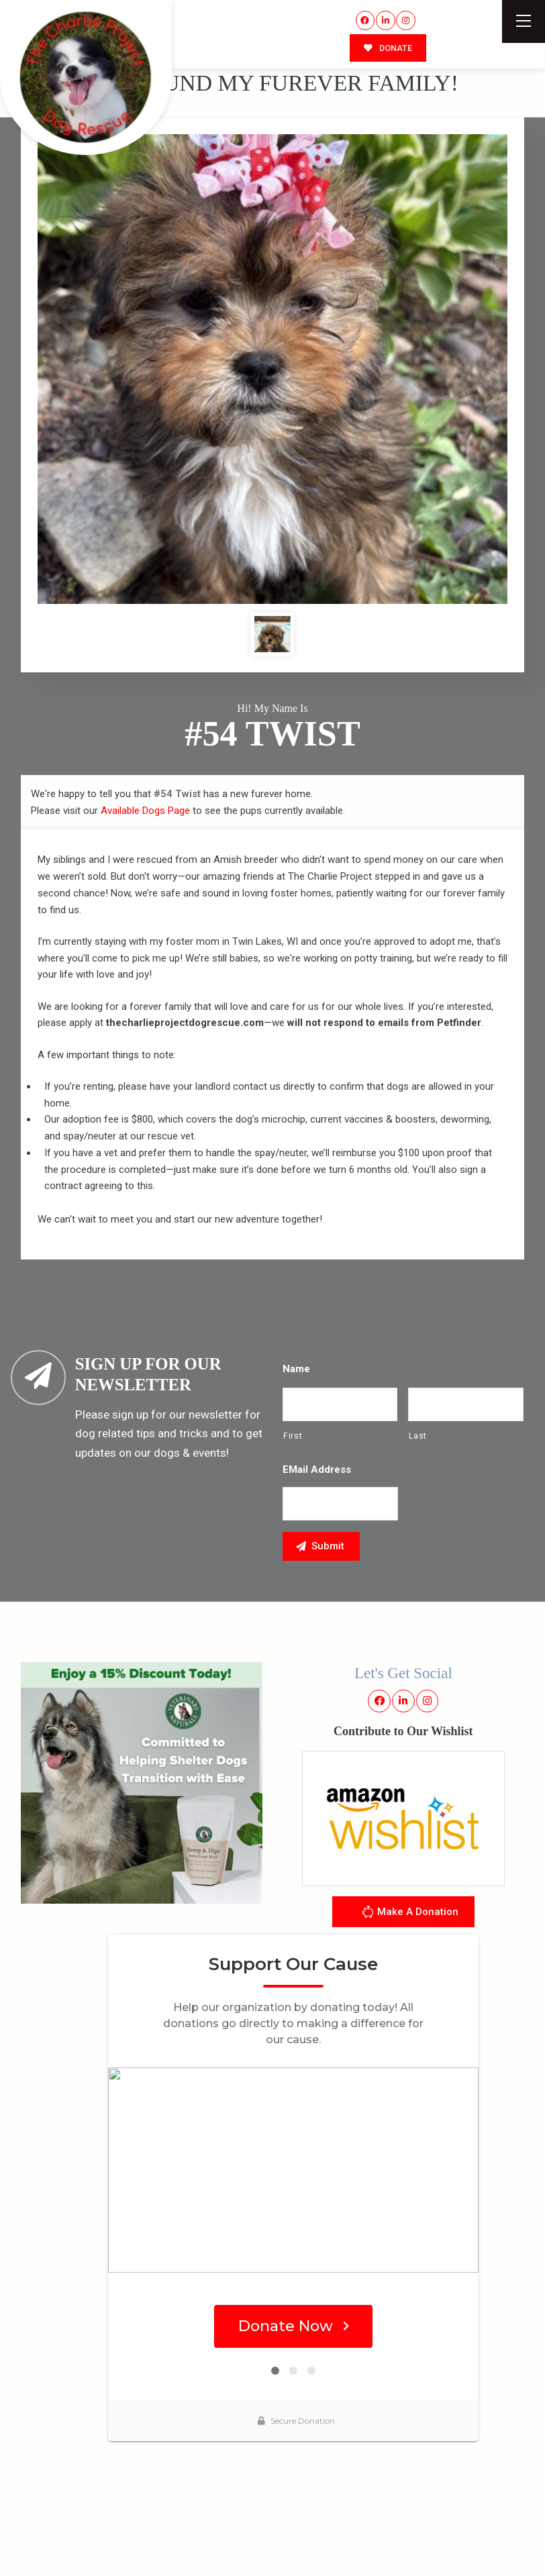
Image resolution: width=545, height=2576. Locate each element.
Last (418, 1436)
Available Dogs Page (145, 811)
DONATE (388, 48)
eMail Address (317, 1469)
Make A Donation (409, 1914)
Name (296, 1369)
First (292, 1436)
